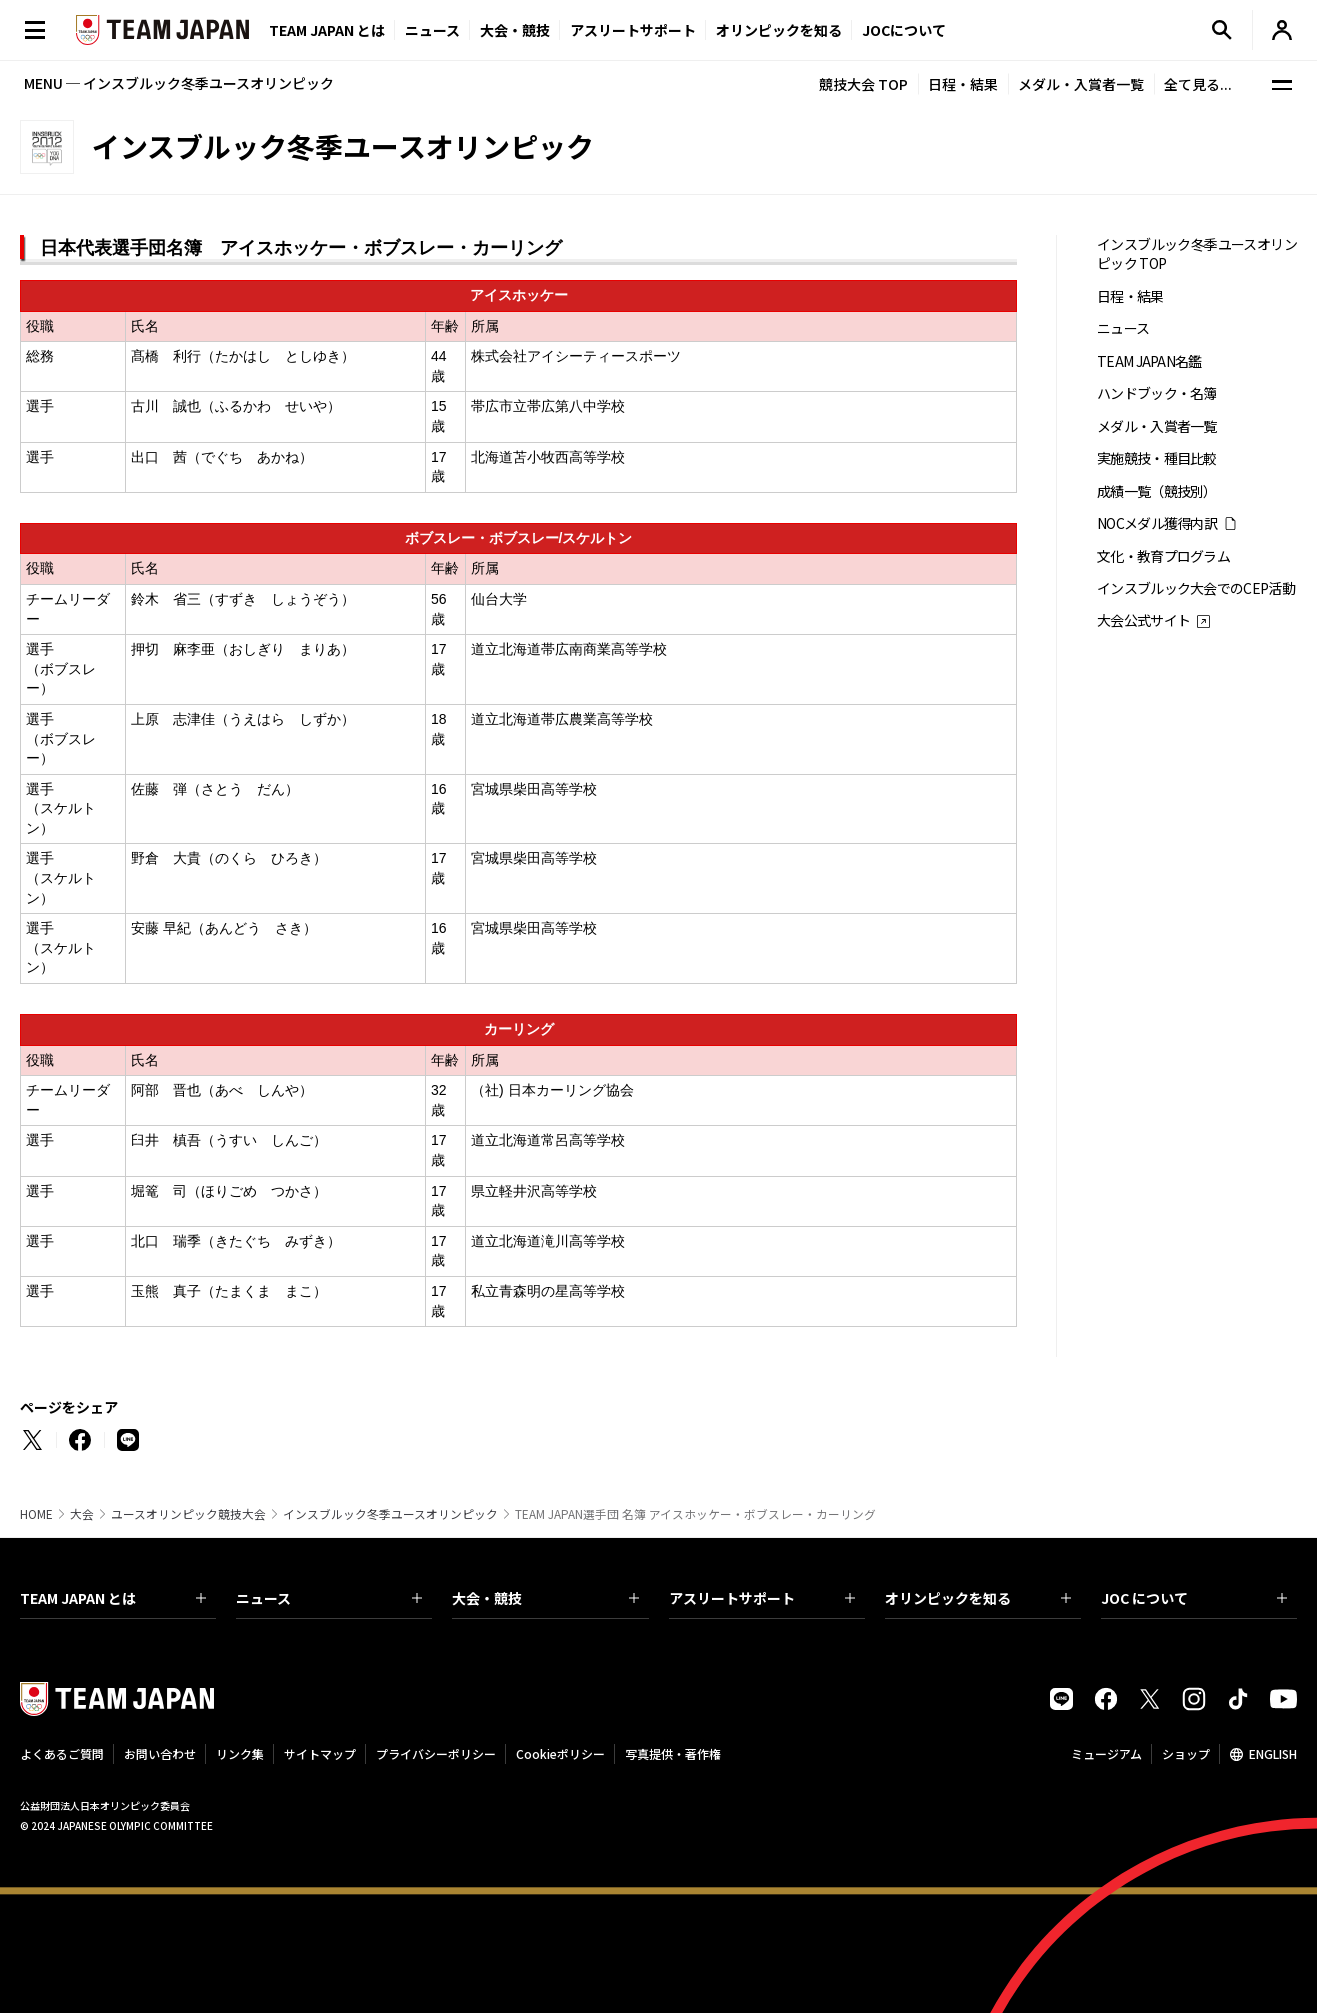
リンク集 (240, 1753)
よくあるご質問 (62, 1753)
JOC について (1194, 1598)
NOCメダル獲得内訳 (1157, 523)
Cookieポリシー (560, 1753)
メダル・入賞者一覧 (1081, 84)
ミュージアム (1106, 1753)
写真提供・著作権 (673, 1753)
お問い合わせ (160, 1753)
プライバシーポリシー (436, 1753)
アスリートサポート (633, 30)
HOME (36, 1514)
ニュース (432, 30)
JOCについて (904, 30)
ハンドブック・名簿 (1157, 393)
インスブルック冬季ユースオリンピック (390, 1514)
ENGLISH (1273, 1753)
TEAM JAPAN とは (113, 1598)
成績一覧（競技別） (1157, 491)
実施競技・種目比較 (1157, 458)
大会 (82, 1514)
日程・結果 (963, 84)
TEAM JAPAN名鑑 (1149, 361)
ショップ (1186, 1753)
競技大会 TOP (863, 84)
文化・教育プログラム (1163, 556)
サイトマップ (320, 1753)
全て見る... (1198, 84)
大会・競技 (545, 1598)
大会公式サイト (1143, 620)
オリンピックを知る (779, 30)
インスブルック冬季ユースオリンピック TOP (1197, 254)
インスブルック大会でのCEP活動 (1196, 588)
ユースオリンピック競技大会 (188, 1514)
